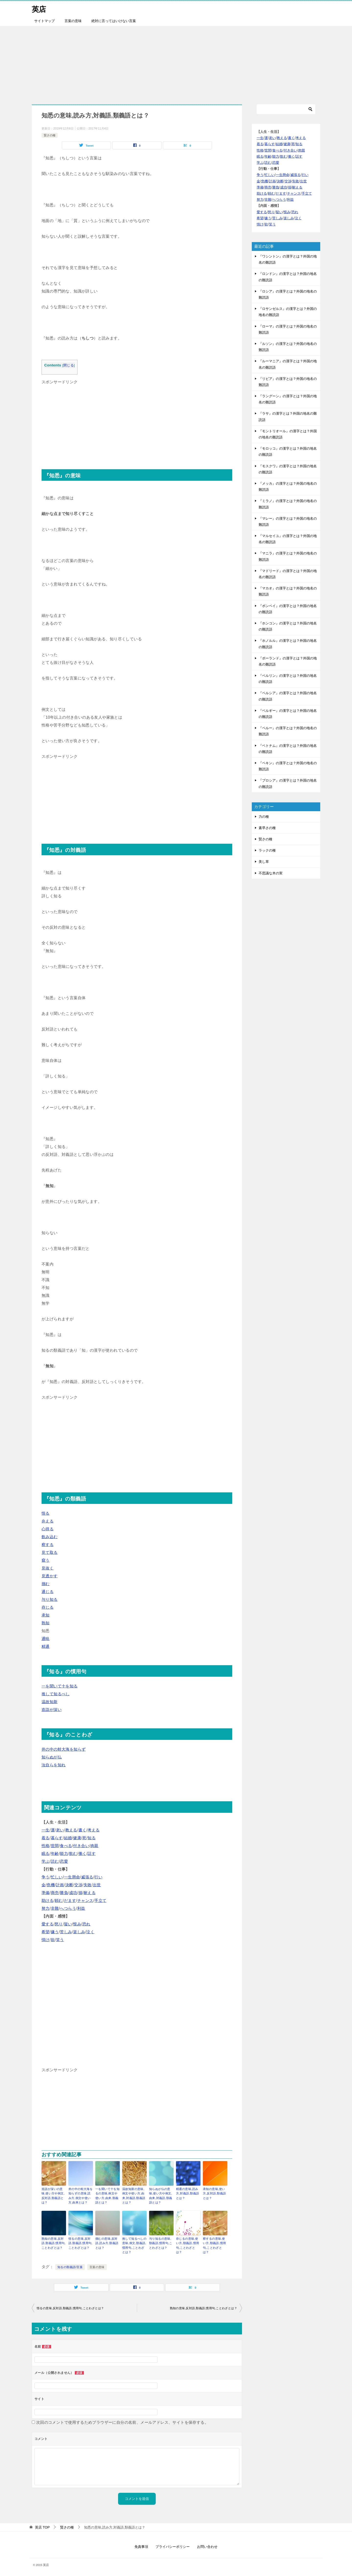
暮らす (57, 1838)
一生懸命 (72, 1877)
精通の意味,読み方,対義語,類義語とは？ (187, 2193)
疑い (68, 1924)
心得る (48, 1529)
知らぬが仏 (52, 1757)
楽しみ (79, 1932)
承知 (46, 1615)
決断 (69, 1885)
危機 (51, 1885)
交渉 (78, 1885)
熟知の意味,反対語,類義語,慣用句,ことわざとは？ (54, 2243)
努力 (46, 1908)
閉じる (68, 365)
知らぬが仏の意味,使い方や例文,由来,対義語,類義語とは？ (160, 2195)
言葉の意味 (73, 21)
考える (93, 1830)
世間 (55, 1846)
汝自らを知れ (54, 1765)
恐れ (86, 1924)
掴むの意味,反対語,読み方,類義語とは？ (106, 2243)
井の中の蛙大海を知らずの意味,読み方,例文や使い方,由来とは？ (80, 2195)
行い (98, 1877)
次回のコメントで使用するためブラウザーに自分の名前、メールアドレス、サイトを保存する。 (122, 2422)
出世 (97, 1885)
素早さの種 (267, 828)
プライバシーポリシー (172, 2546)
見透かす (50, 1576)
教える (71, 1830)
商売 (55, 1893)
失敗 (88, 1885)
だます (70, 1900)
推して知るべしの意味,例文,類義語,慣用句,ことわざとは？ (134, 2245)
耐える (90, 1893)
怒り (59, 1924)
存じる (48, 1607)
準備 (46, 1893)
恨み (77, 1924)
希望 (46, 1932)
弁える (48, 1521)
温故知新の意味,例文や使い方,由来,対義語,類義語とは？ (133, 2195)
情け (46, 1940)
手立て (100, 1900)
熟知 (46, 1623)
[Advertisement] (176, 62)
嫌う (55, 1932)
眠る (46, 1853)
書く (82, 1830)
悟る (46, 1513)
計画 (60, 1885)
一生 (46, 1830)
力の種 (264, 817)
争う (46, 1877)
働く (82, 1853)
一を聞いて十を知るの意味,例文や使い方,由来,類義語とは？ (107, 2195)
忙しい (57, 1877)
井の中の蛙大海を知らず (64, 1749)
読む (55, 1861)
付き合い (81, 1846)
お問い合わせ (207, 2546)
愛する (48, 1924)
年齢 (55, 1853)
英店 (39, 8)
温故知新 (50, 1702)
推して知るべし (56, 1694)
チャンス (85, 1900)
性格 (46, 1846)
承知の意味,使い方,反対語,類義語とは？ (214, 2193)
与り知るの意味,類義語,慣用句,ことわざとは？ (160, 2243)
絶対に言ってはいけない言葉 (113, 21)
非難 (55, 1908)
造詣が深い (52, 1710)
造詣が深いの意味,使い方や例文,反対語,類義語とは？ (53, 2195)
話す (92, 1853)
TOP (42, 2527)
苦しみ (66, 1932)
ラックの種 (267, 850)
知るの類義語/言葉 (70, 2266)
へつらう (68, 1908)
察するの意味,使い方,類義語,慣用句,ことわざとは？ (214, 2245)
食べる (66, 1846)
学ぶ (46, 1861)
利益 (81, 1908)
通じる (48, 1592)
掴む (46, 1584)
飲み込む (50, 1537)
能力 (64, 1853)
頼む (59, 1900)
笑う (60, 1940)
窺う (46, 1560)
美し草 (264, 862)
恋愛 (64, 1861)
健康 (77, 1838)
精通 (46, 1646)
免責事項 (141, 2546)
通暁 (46, 1639)
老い (60, 1830)
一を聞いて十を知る (60, 1686)
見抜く (48, 1568)
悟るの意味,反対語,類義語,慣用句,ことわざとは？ (80, 2243)
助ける (48, 1900)
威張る (87, 1877)
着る (46, 1838)
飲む (73, 1853)
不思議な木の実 (271, 873)
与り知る (50, 1599)
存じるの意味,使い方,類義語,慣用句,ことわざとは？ (187, 2245)
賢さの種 (49, 135)
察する (48, 1545)
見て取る (50, 1552)
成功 (73, 1893)
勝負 (64, 1893)
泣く (90, 1932)
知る (92, 1838)
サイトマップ (44, 21)
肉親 (94, 1846)
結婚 (68, 1838)
